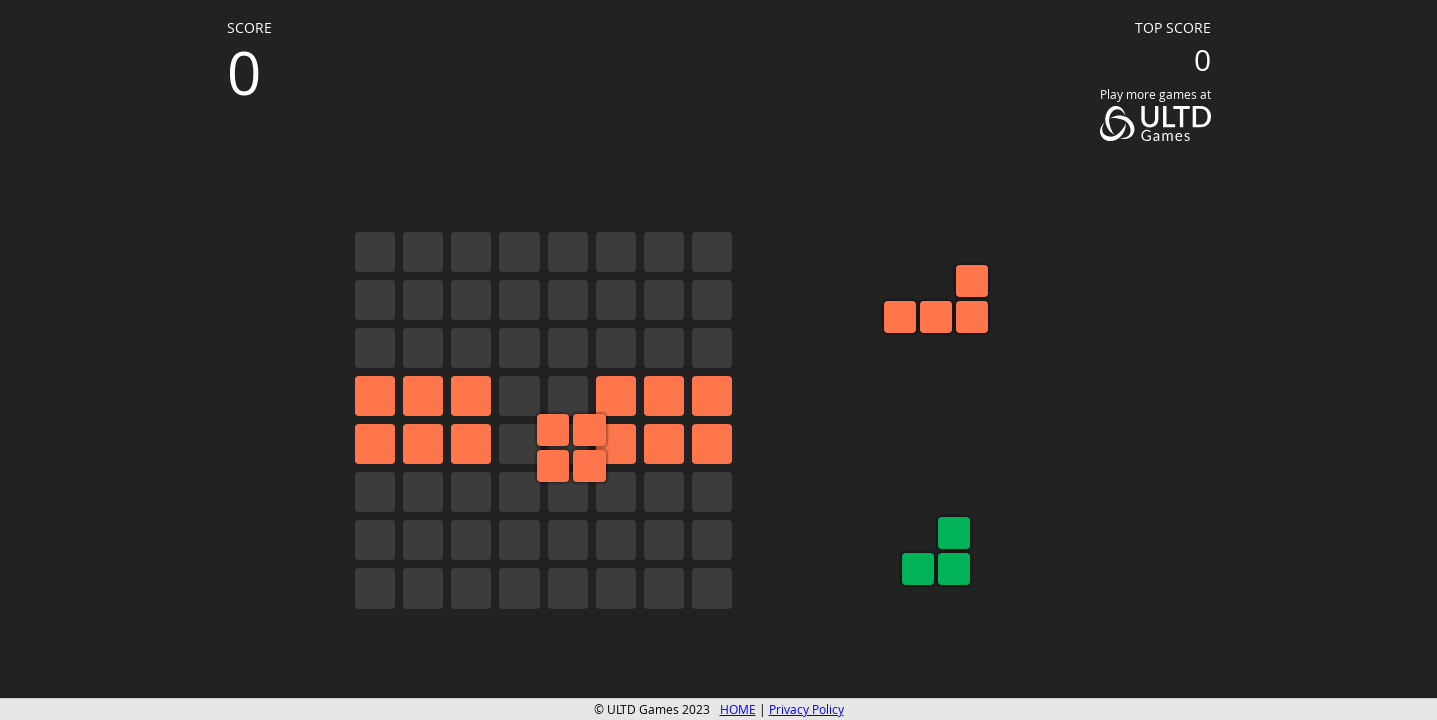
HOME (738, 710)
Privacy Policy (806, 710)
